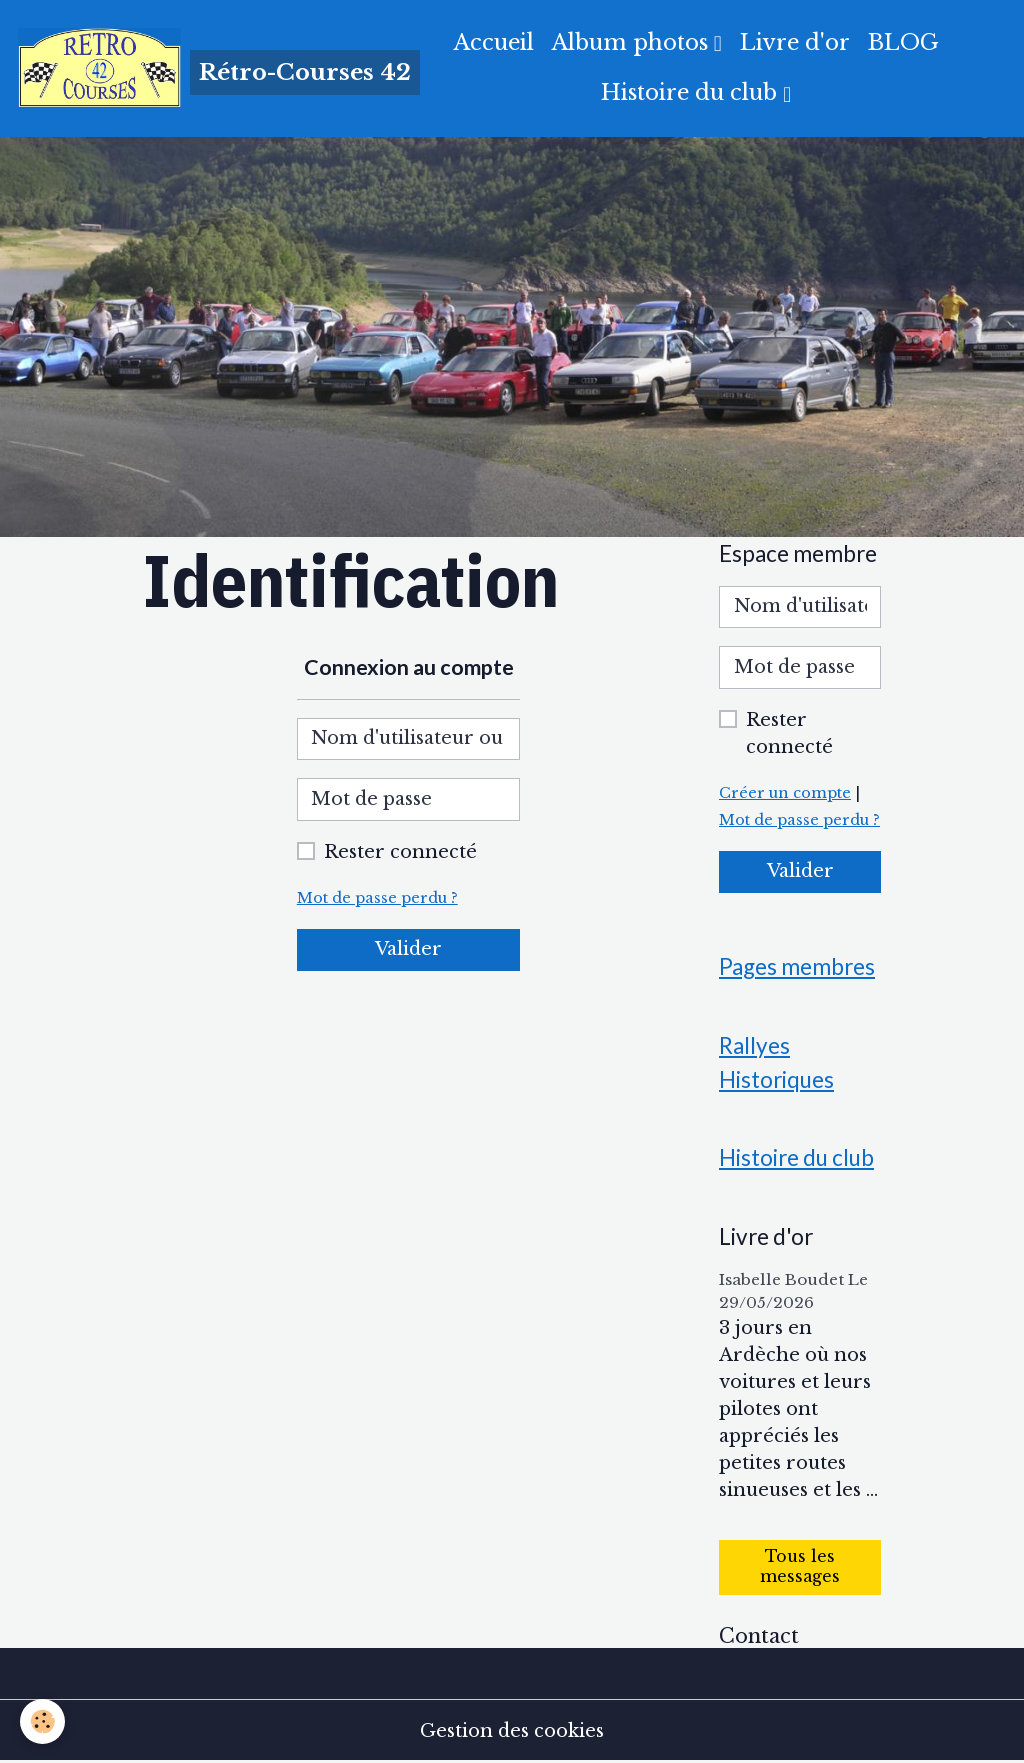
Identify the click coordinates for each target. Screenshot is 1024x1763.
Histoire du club (692, 92)
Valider (408, 949)
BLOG (903, 42)
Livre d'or (795, 42)
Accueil (494, 42)
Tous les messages (800, 1566)
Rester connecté (400, 852)
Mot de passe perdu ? (377, 898)
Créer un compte (785, 793)
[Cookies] (42, 1721)
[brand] (193, 68)
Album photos (633, 42)
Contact (759, 1636)
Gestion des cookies (512, 1731)
